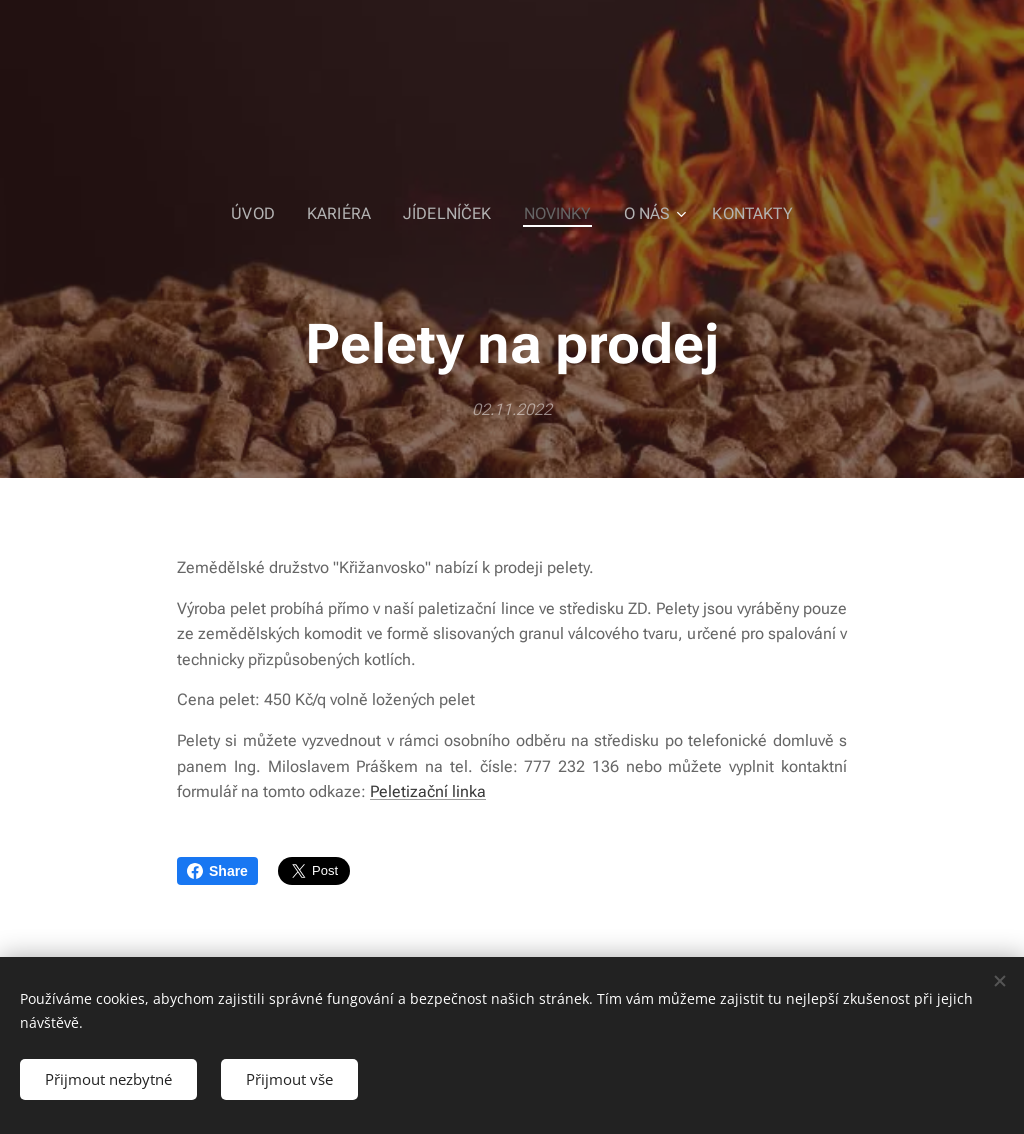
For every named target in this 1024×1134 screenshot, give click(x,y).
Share (217, 871)
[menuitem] (270, 214)
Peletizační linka (428, 791)
